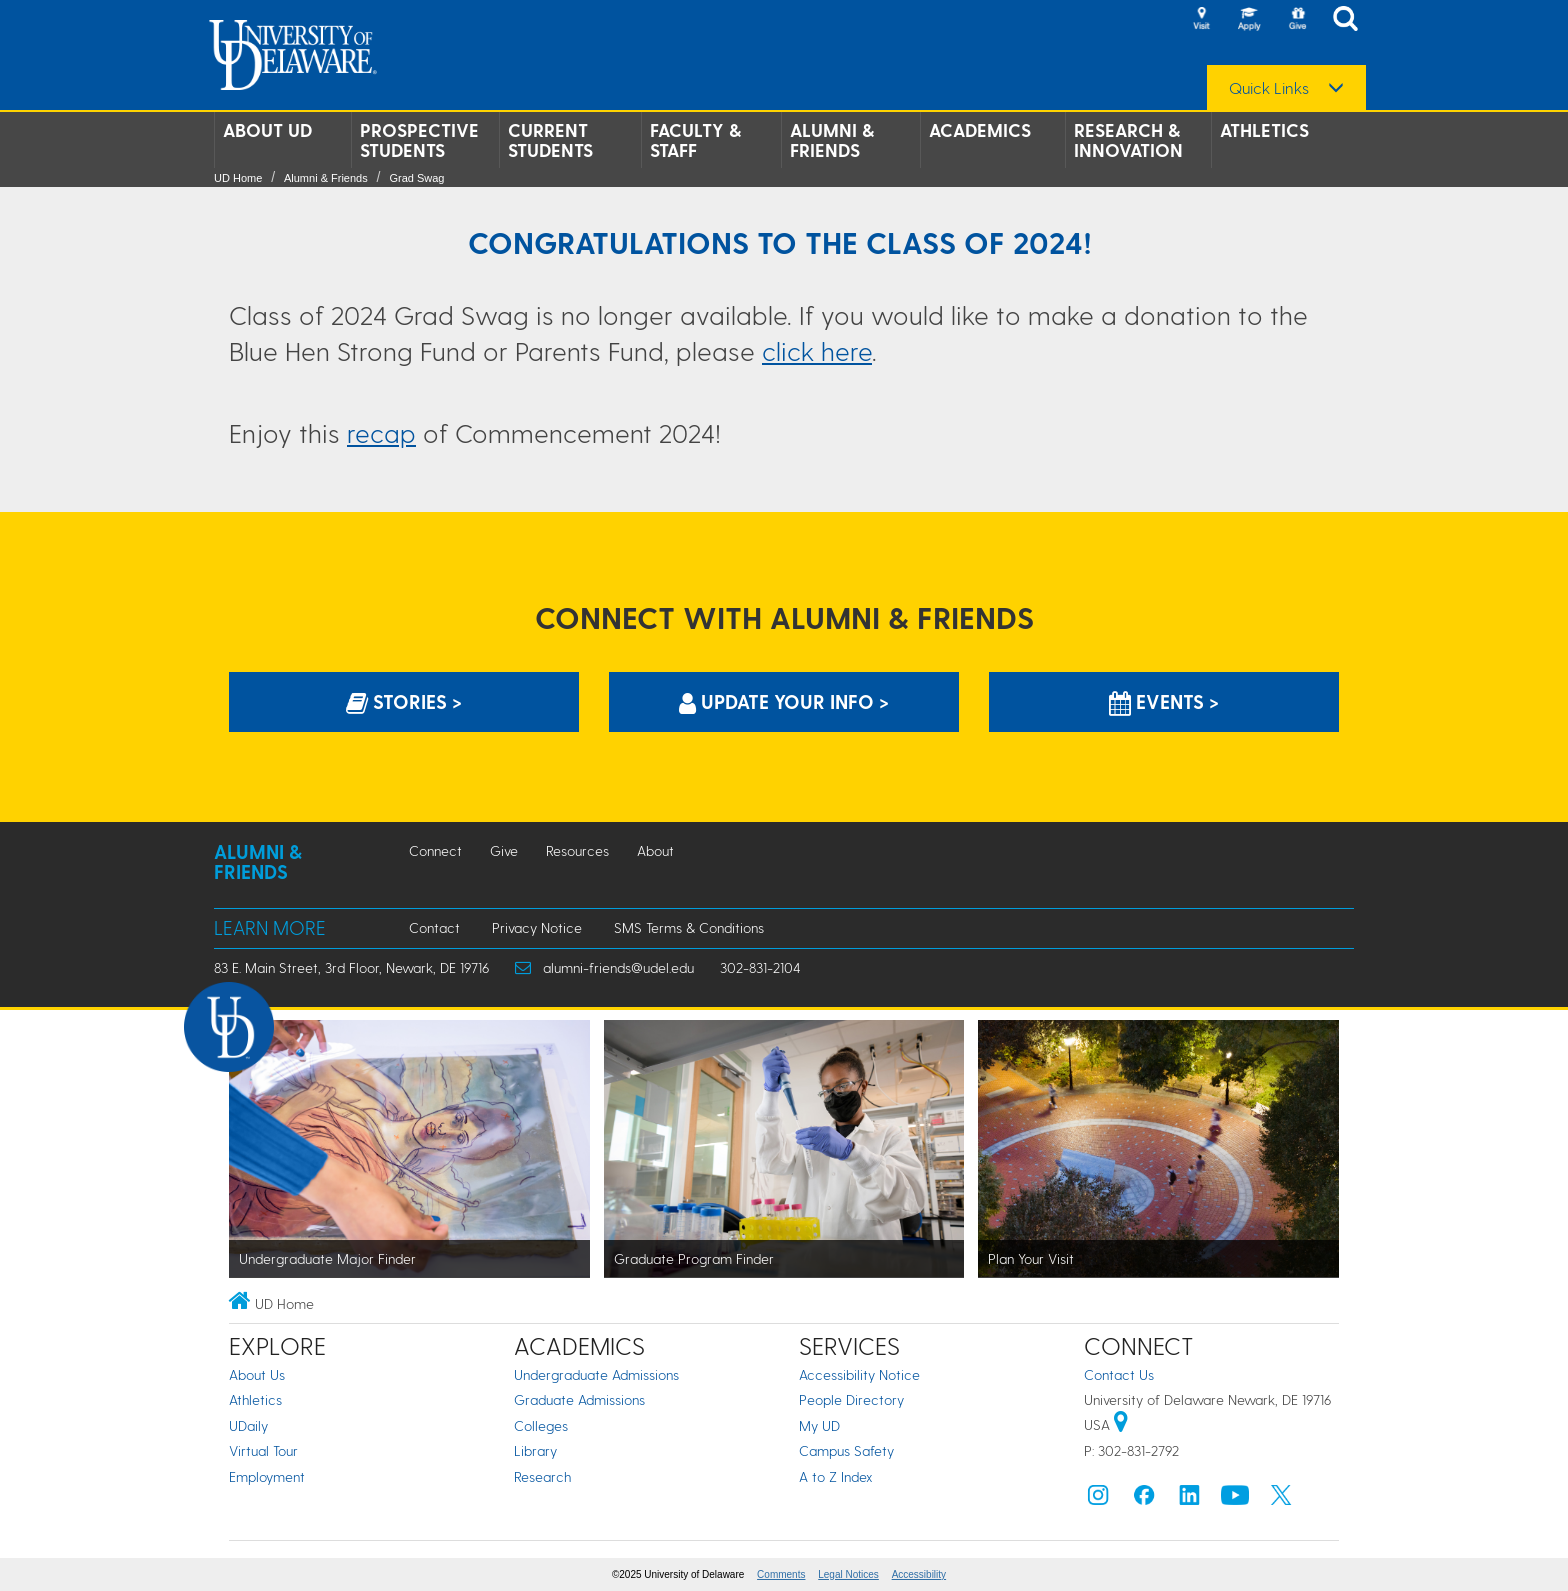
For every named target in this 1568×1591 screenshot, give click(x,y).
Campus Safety (846, 1450)
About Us (257, 1374)
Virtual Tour (263, 1450)
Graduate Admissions (579, 1399)
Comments (781, 1574)
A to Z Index (836, 1476)
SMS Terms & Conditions (689, 927)
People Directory (851, 1399)
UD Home (238, 178)
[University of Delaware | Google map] (1121, 1424)
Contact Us (1119, 1374)
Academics (980, 130)
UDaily (248, 1425)
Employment (267, 1476)
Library (535, 1450)
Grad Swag (416, 178)
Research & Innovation (1128, 140)
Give (504, 850)
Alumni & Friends (832, 140)
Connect (435, 850)
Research (542, 1476)
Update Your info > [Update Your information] (784, 701)
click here (817, 350)
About (655, 850)
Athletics (1264, 130)
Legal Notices (848, 1574)
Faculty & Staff (695, 140)
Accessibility (919, 1574)
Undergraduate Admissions (596, 1374)
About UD (267, 130)
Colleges (541, 1425)
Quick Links (1269, 88)
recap (381, 432)
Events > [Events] (1164, 701)
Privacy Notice (537, 927)
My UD (819, 1425)
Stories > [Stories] (404, 701)
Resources (577, 850)
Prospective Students (419, 140)
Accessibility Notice (859, 1374)
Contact (434, 927)
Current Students (550, 140)
